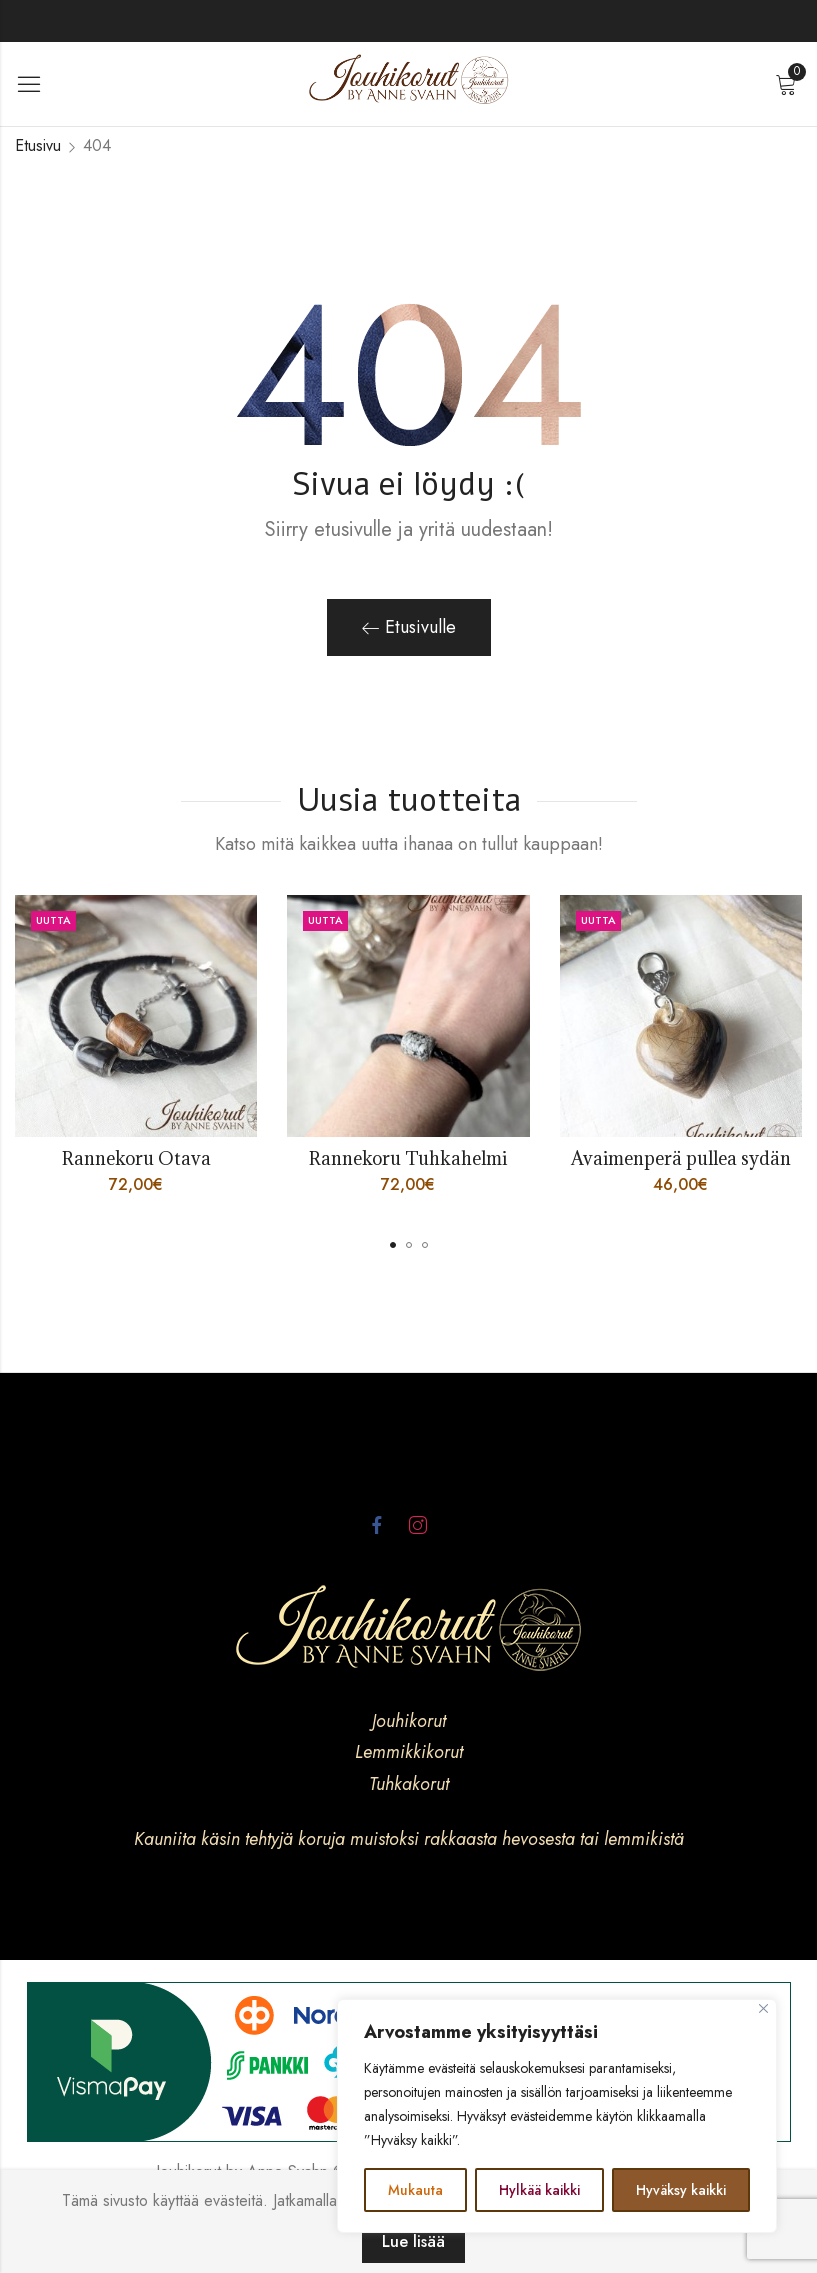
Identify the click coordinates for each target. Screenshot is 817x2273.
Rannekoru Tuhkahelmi (408, 1158)
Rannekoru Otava (136, 1158)
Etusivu (38, 145)
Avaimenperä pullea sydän (681, 1158)
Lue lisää (413, 2241)
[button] (393, 1245)
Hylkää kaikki (539, 2190)
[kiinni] (763, 2008)
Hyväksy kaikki (681, 2190)
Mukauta (415, 2190)
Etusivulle (409, 627)
